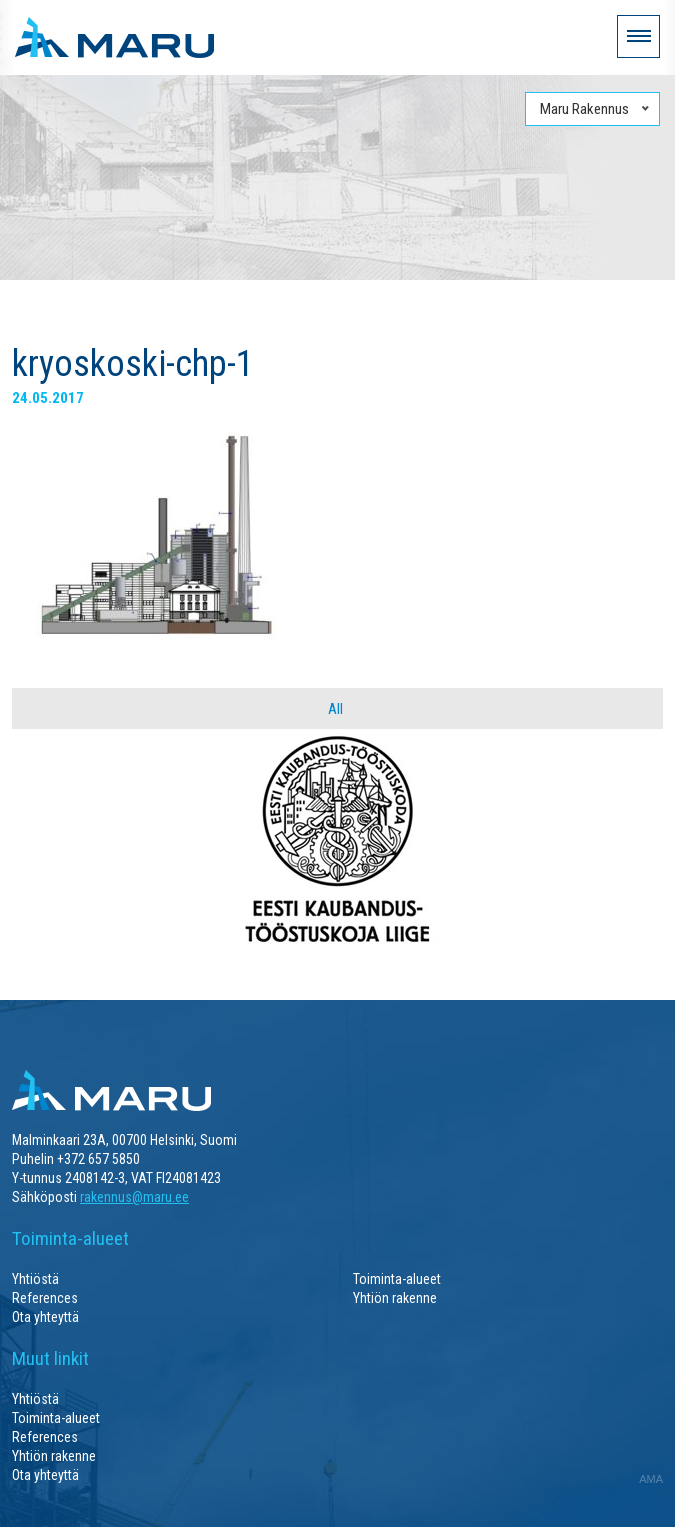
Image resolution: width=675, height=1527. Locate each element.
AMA (651, 1479)
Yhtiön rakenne (395, 1298)
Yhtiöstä (35, 1279)
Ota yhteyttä (45, 1317)
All (335, 709)
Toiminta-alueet (397, 1279)
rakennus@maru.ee (134, 1197)
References (45, 1298)
